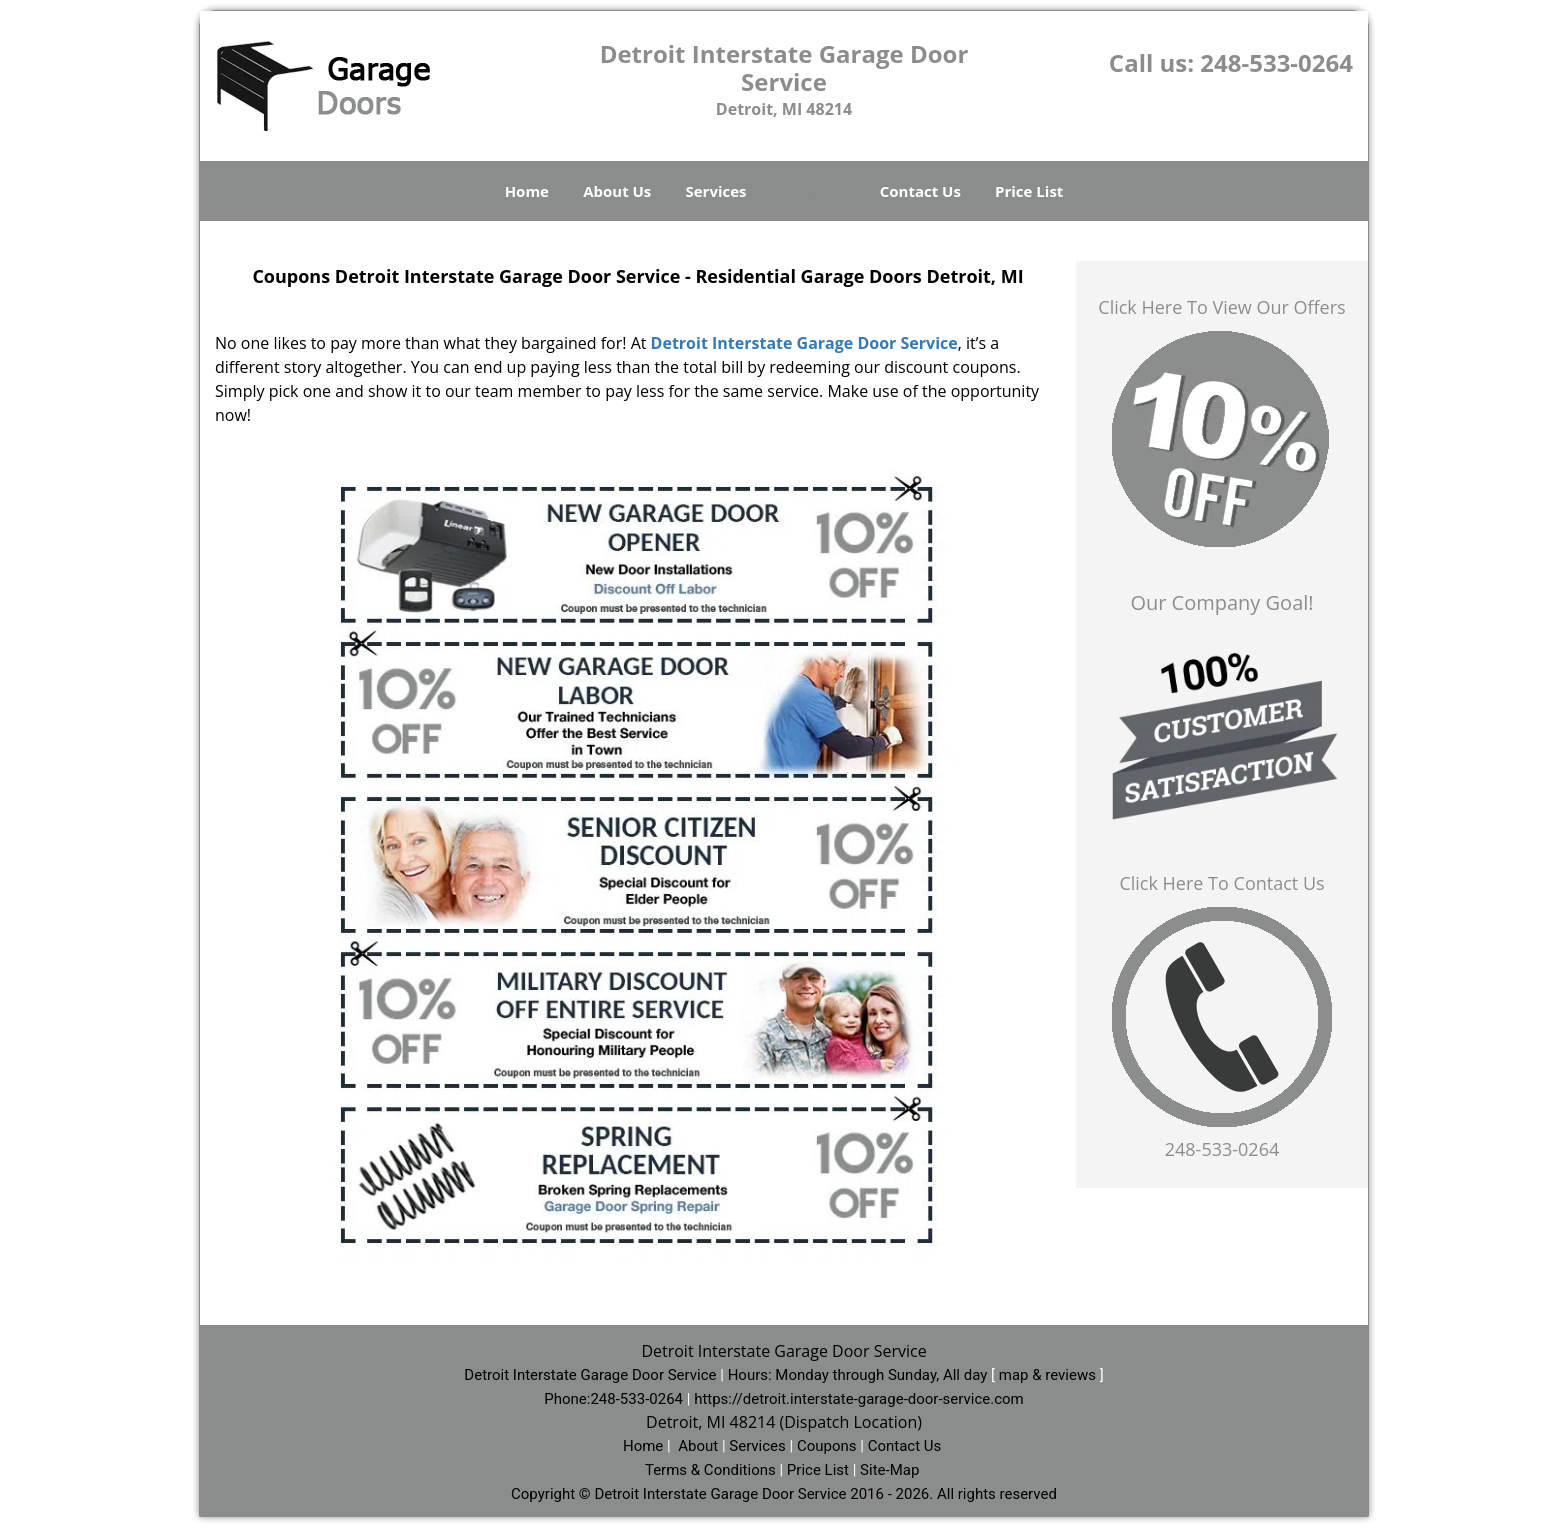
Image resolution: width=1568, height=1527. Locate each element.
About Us (617, 191)
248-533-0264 (1276, 62)
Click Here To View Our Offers (1221, 307)
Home (527, 191)
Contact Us (920, 191)
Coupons (813, 191)
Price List (1029, 191)
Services (716, 191)
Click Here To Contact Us (1221, 883)
